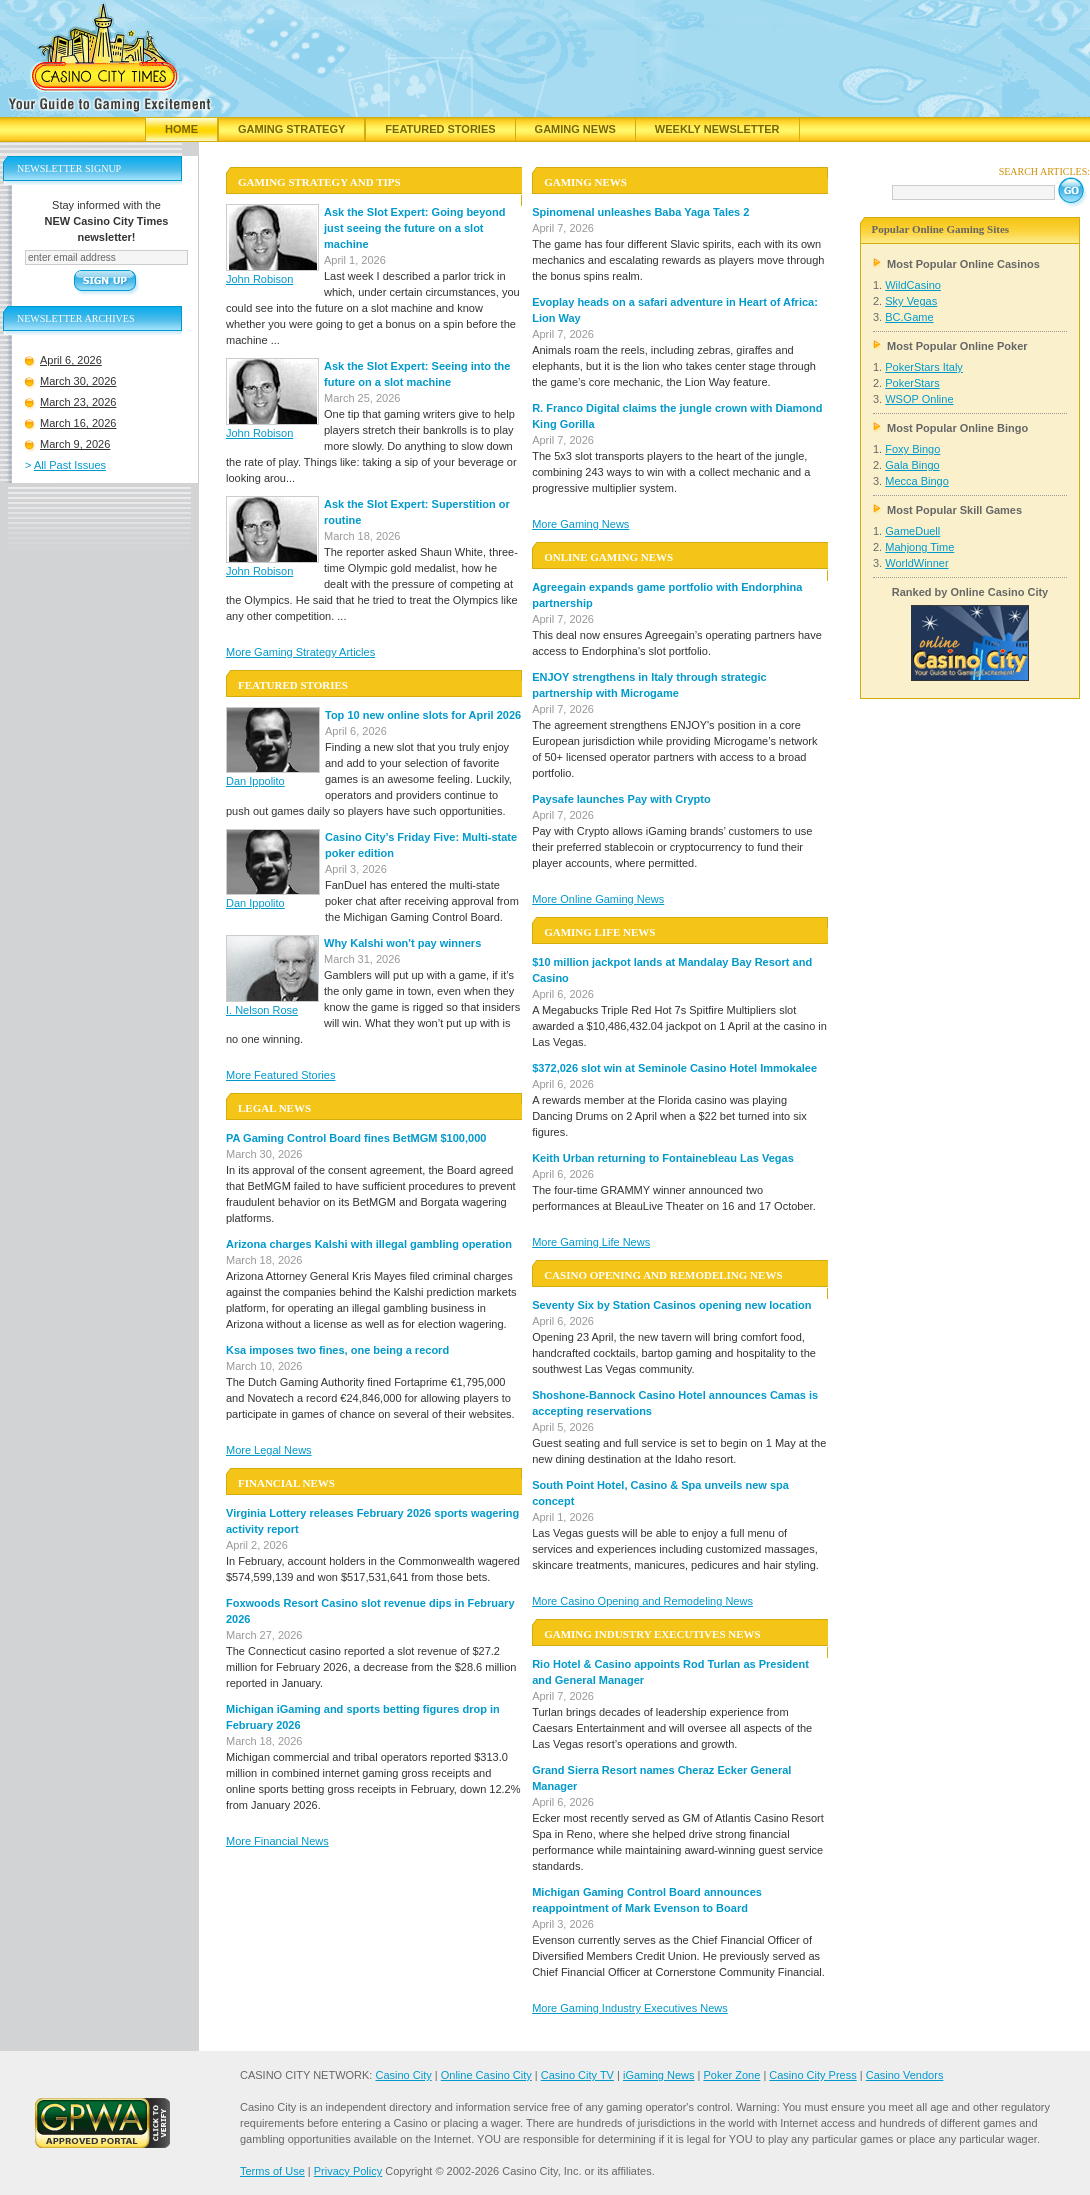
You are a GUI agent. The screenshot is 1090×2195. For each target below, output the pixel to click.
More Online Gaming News (598, 899)
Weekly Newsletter (717, 129)
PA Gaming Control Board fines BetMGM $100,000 (356, 1138)
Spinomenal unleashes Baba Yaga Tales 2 (640, 212)
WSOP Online (919, 399)
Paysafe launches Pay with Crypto (621, 799)
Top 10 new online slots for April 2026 (423, 715)
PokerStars (912, 383)
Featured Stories (440, 129)
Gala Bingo (912, 465)
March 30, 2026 (78, 381)
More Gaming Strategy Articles (300, 652)
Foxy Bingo (912, 449)
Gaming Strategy (291, 129)
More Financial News (277, 1841)
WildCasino (913, 285)
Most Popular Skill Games (954, 510)
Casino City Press (812, 2075)
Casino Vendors (905, 2075)
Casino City (403, 2075)
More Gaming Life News (591, 1242)
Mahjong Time (919, 547)
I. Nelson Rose (262, 1010)
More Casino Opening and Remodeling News (642, 1601)
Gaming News (575, 129)
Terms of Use (272, 2171)
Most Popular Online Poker (957, 346)
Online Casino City (486, 2075)
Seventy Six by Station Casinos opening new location (671, 1305)
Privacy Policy (348, 2171)
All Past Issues (70, 465)
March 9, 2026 (75, 444)
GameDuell (912, 531)
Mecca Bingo (917, 481)
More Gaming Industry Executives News (630, 2008)
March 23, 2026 (78, 402)
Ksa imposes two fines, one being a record (337, 1350)
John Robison (259, 279)
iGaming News (659, 2075)
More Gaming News (580, 524)
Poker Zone (731, 2075)
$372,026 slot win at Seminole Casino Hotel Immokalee (674, 1068)
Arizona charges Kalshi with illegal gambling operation (369, 1244)
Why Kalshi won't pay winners (402, 943)
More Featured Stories (280, 1075)
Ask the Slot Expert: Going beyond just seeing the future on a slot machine (415, 228)
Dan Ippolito (255, 781)
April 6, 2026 (71, 360)
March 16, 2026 (78, 423)
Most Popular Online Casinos (963, 264)
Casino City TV (577, 2075)
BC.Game (909, 317)
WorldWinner (916, 563)
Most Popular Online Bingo (957, 428)
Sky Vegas (911, 301)
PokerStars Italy (924, 367)
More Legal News (269, 1450)
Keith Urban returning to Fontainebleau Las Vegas (663, 1158)
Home (181, 129)
